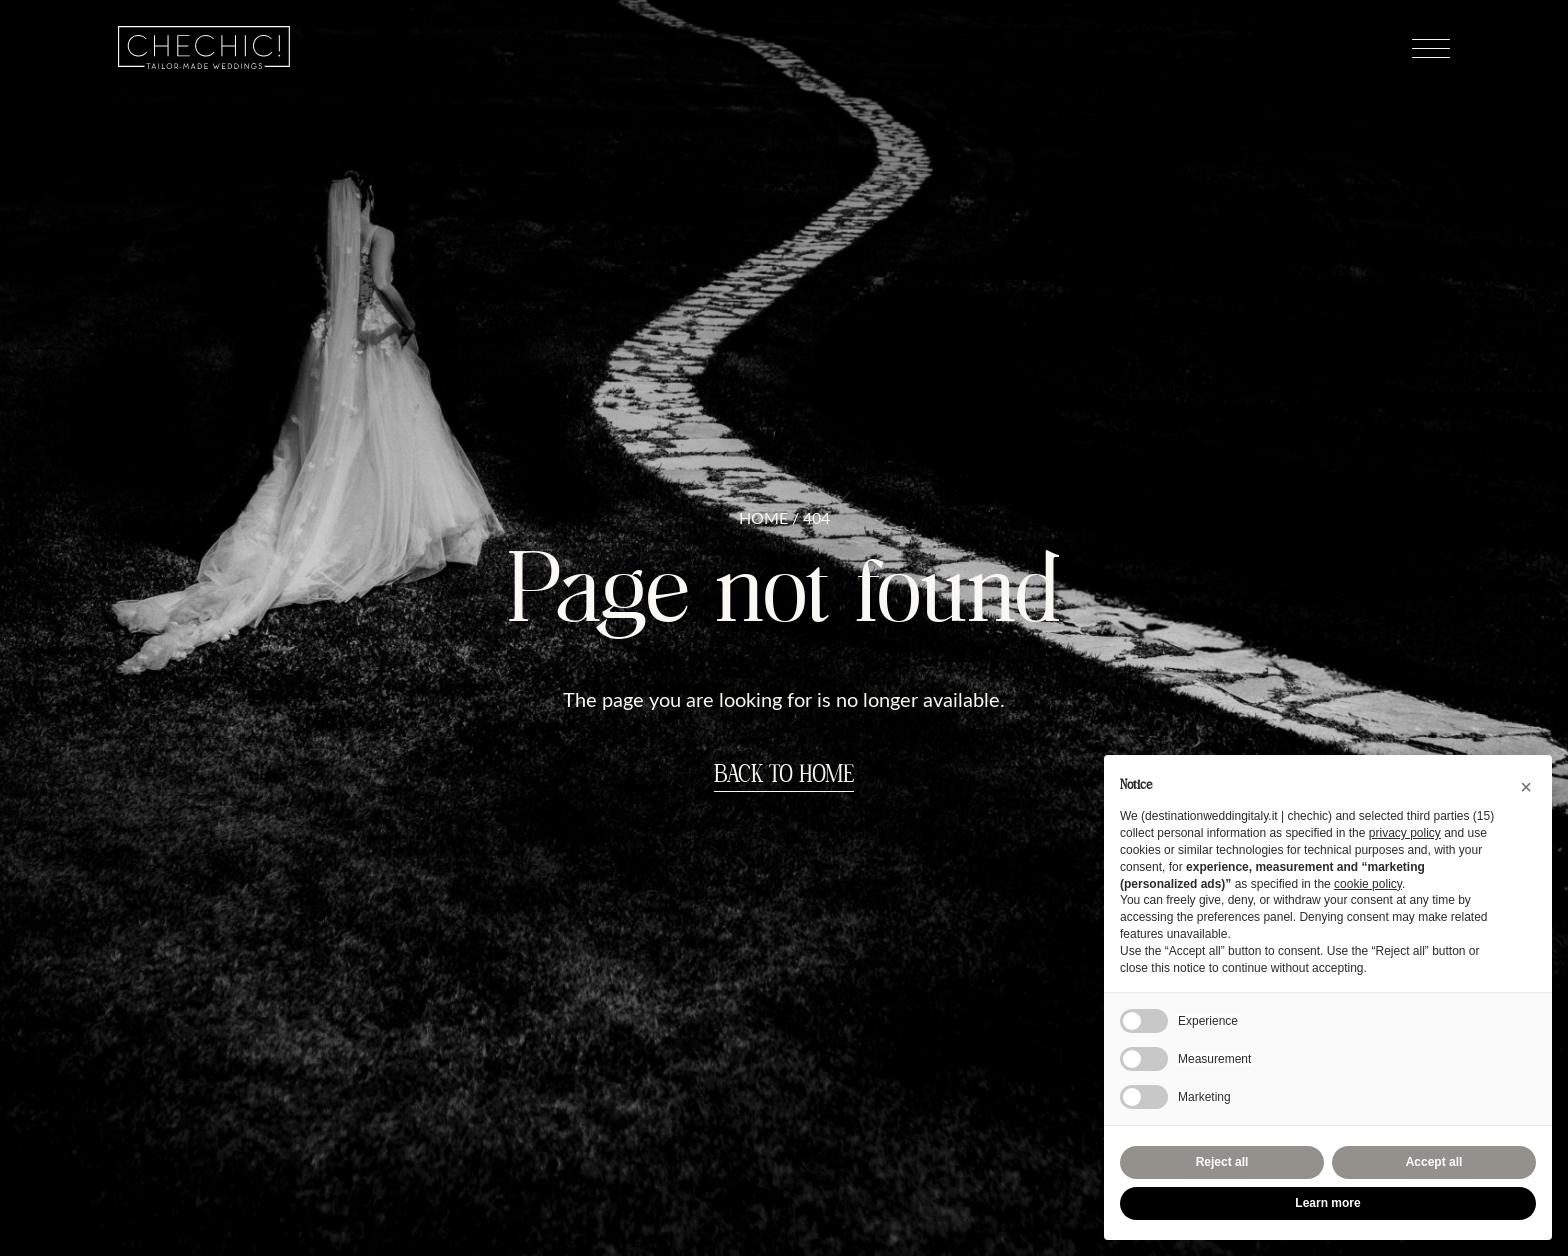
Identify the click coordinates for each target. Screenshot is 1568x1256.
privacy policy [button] (1405, 833)
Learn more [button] (1327, 1203)
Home (763, 518)
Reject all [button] (1222, 1162)
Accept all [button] (1434, 1162)
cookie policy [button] (1368, 884)
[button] (1526, 787)
